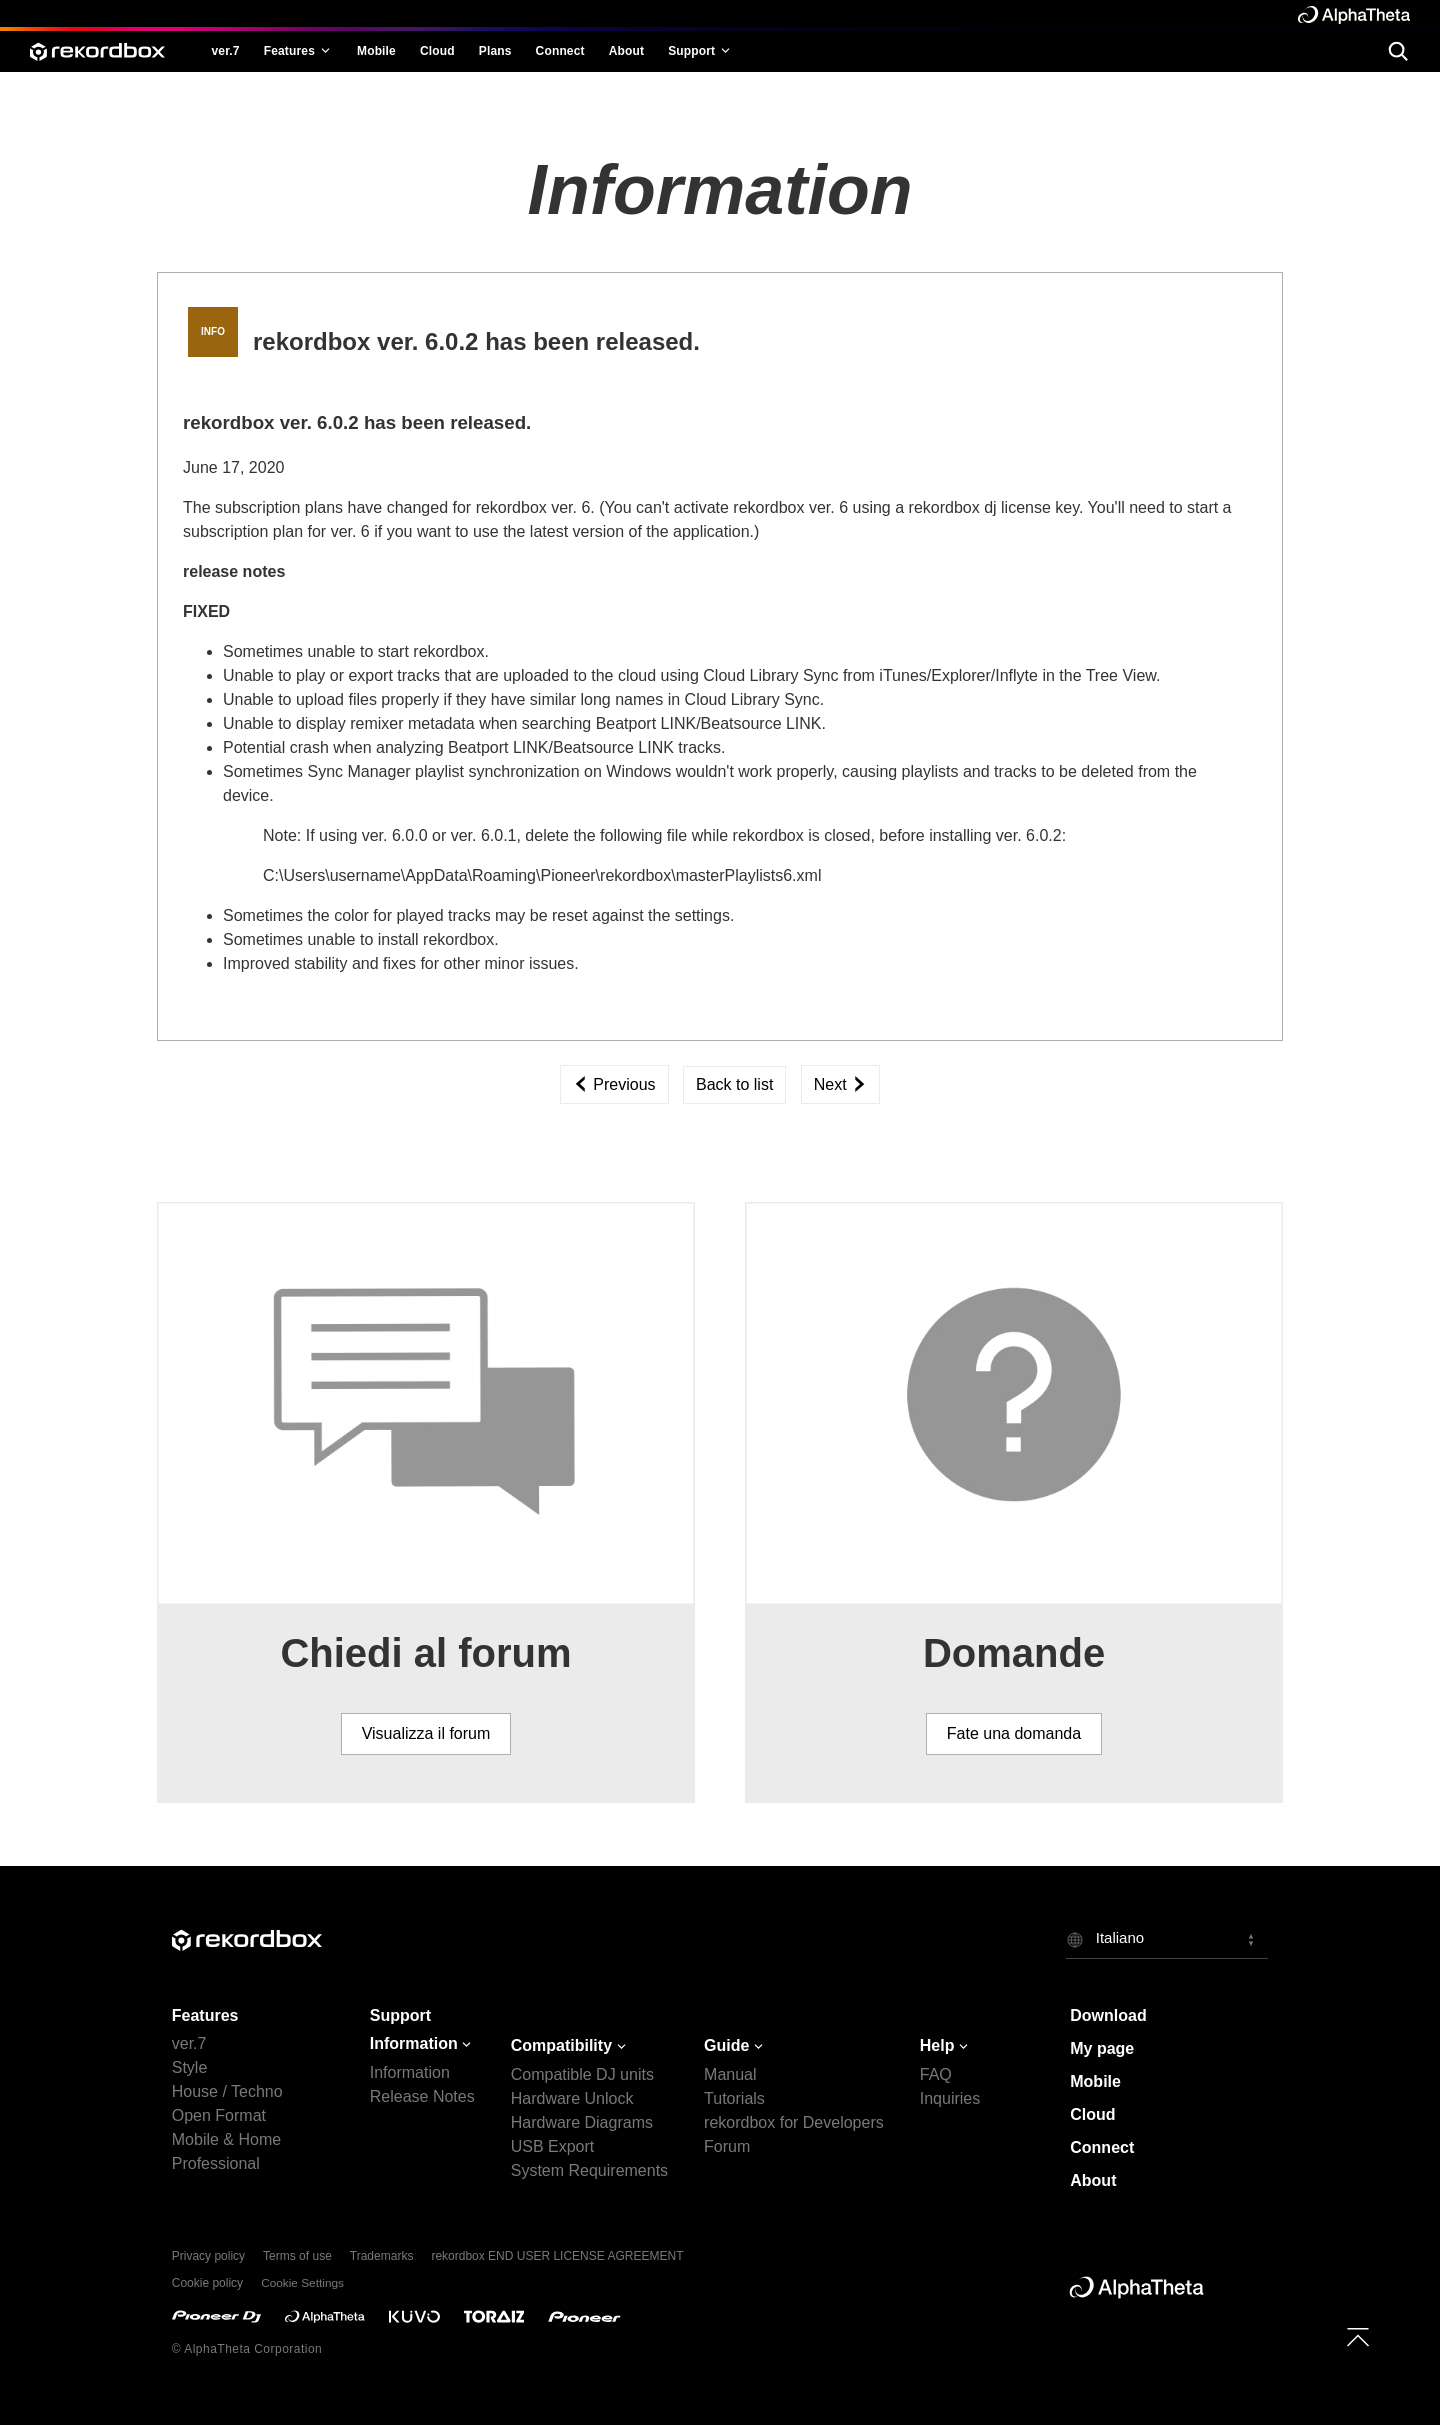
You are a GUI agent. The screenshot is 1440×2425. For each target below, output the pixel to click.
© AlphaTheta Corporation (247, 2349)
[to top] (1358, 2337)
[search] (1397, 50)
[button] (1167, 1939)
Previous (614, 1084)
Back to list (734, 1084)
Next (840, 1084)
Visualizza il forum (426, 1733)
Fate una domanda (1014, 1733)
